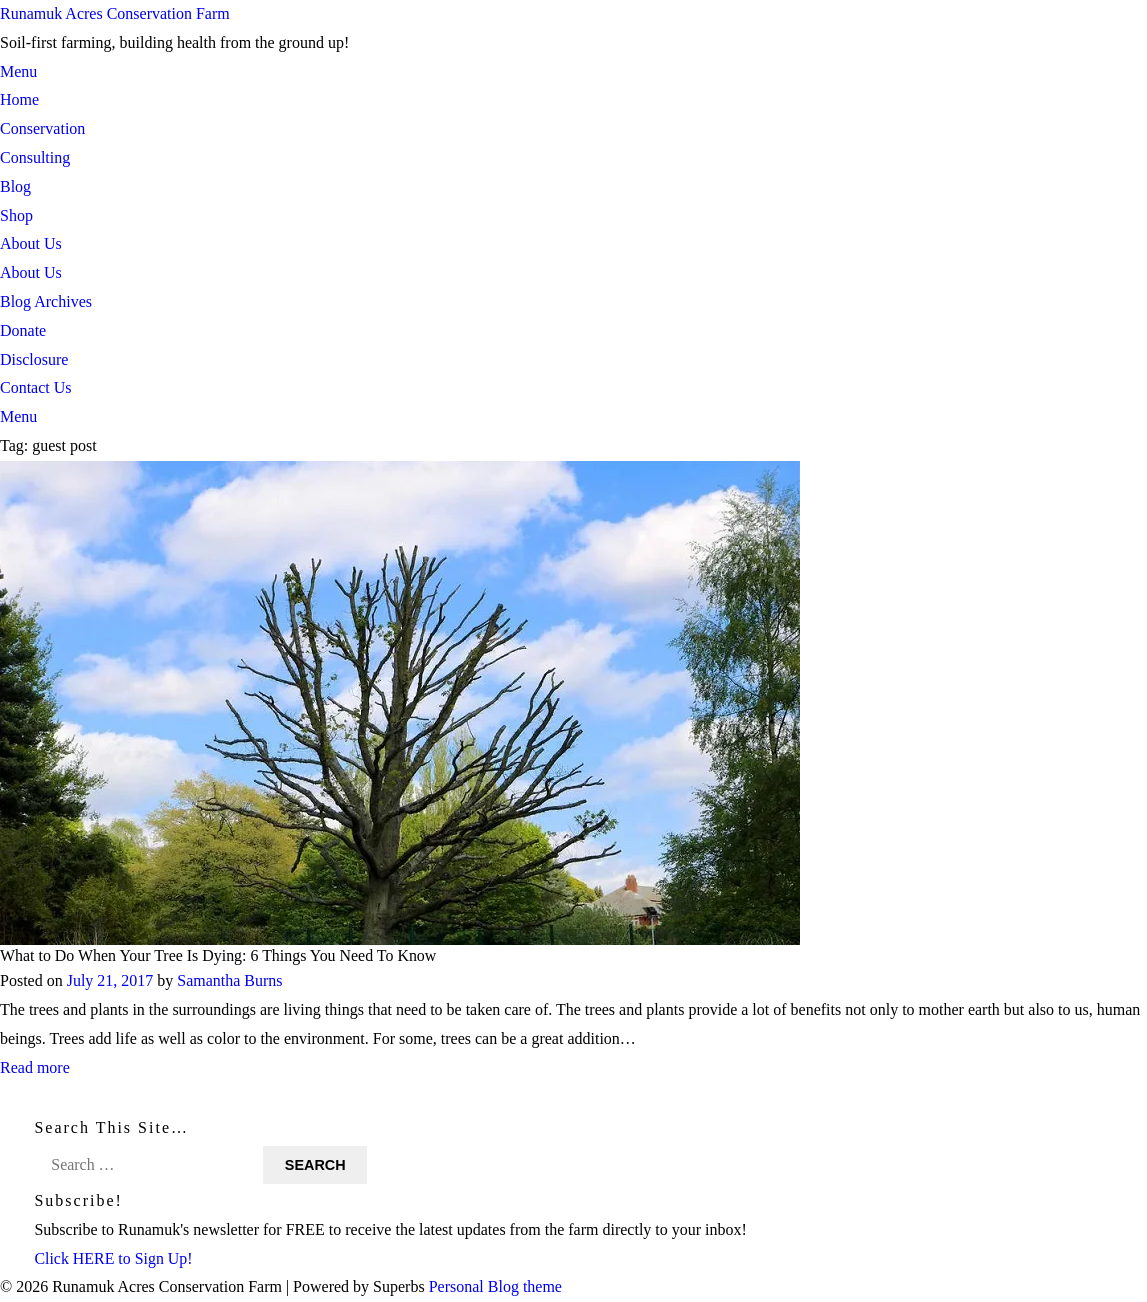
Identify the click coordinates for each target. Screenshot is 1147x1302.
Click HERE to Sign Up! (113, 1258)
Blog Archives (46, 301)
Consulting (35, 157)
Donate (23, 330)
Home (19, 99)
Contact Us (36, 387)
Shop (16, 215)
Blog (15, 186)
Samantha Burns (229, 980)
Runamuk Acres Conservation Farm (115, 13)
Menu (18, 71)
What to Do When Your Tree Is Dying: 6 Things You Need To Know (219, 955)
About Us (31, 243)
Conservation (42, 128)
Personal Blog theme (495, 1287)
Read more (35, 1067)
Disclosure (34, 359)
